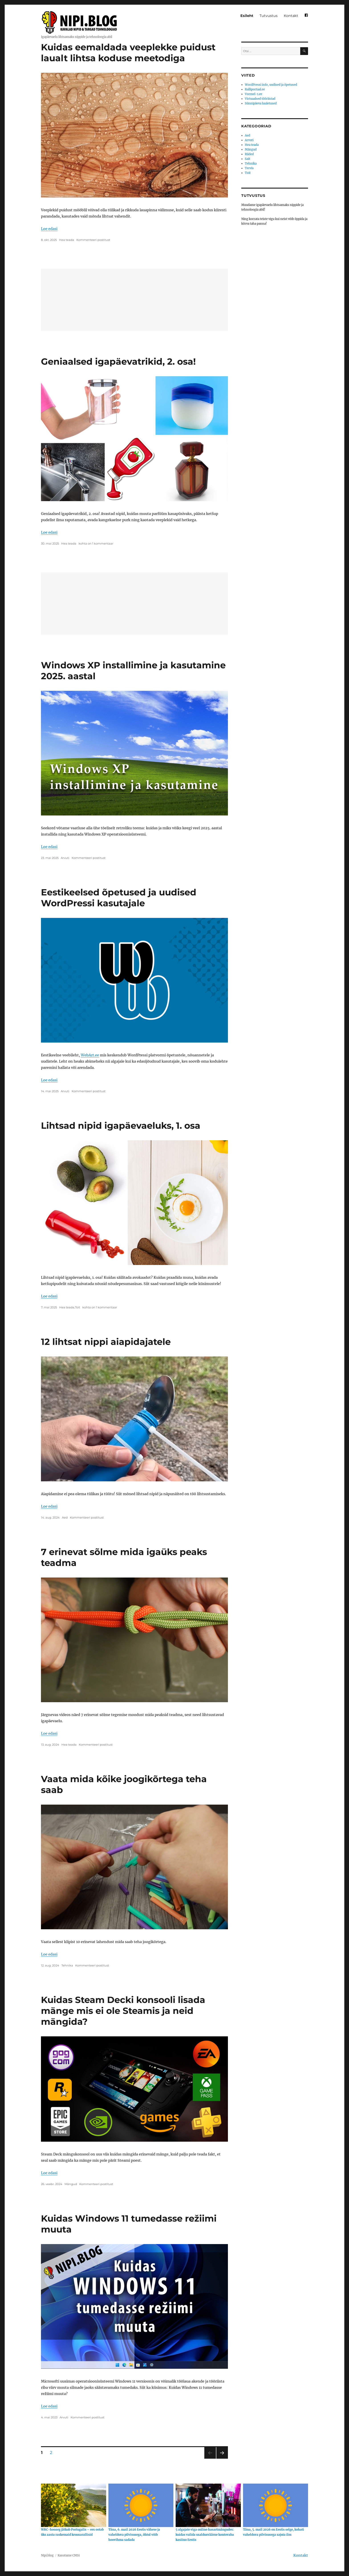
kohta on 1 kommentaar (96, 543)
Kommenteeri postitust (93, 240)
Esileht (246, 16)
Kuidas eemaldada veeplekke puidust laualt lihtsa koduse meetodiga (128, 52)
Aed (65, 1517)
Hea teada (66, 240)
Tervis (249, 168)
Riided (249, 154)
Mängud (71, 2184)
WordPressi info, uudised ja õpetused (271, 85)
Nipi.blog (47, 2555)
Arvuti (65, 858)
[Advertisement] (135, 300)
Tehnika (67, 1965)
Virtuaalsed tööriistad (260, 99)
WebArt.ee (90, 1055)
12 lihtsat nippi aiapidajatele (106, 1341)
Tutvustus (269, 16)
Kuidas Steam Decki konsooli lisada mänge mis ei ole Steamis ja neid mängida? (123, 2010)
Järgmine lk (220, 2458)
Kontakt (291, 16)
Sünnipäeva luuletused (261, 103)
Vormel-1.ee (253, 94)
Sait (247, 159)
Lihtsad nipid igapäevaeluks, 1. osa (120, 1125)
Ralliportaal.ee (255, 89)
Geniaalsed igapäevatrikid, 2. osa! (118, 361)
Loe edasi (49, 228)
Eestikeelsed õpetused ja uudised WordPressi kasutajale (118, 898)
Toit (77, 1307)
